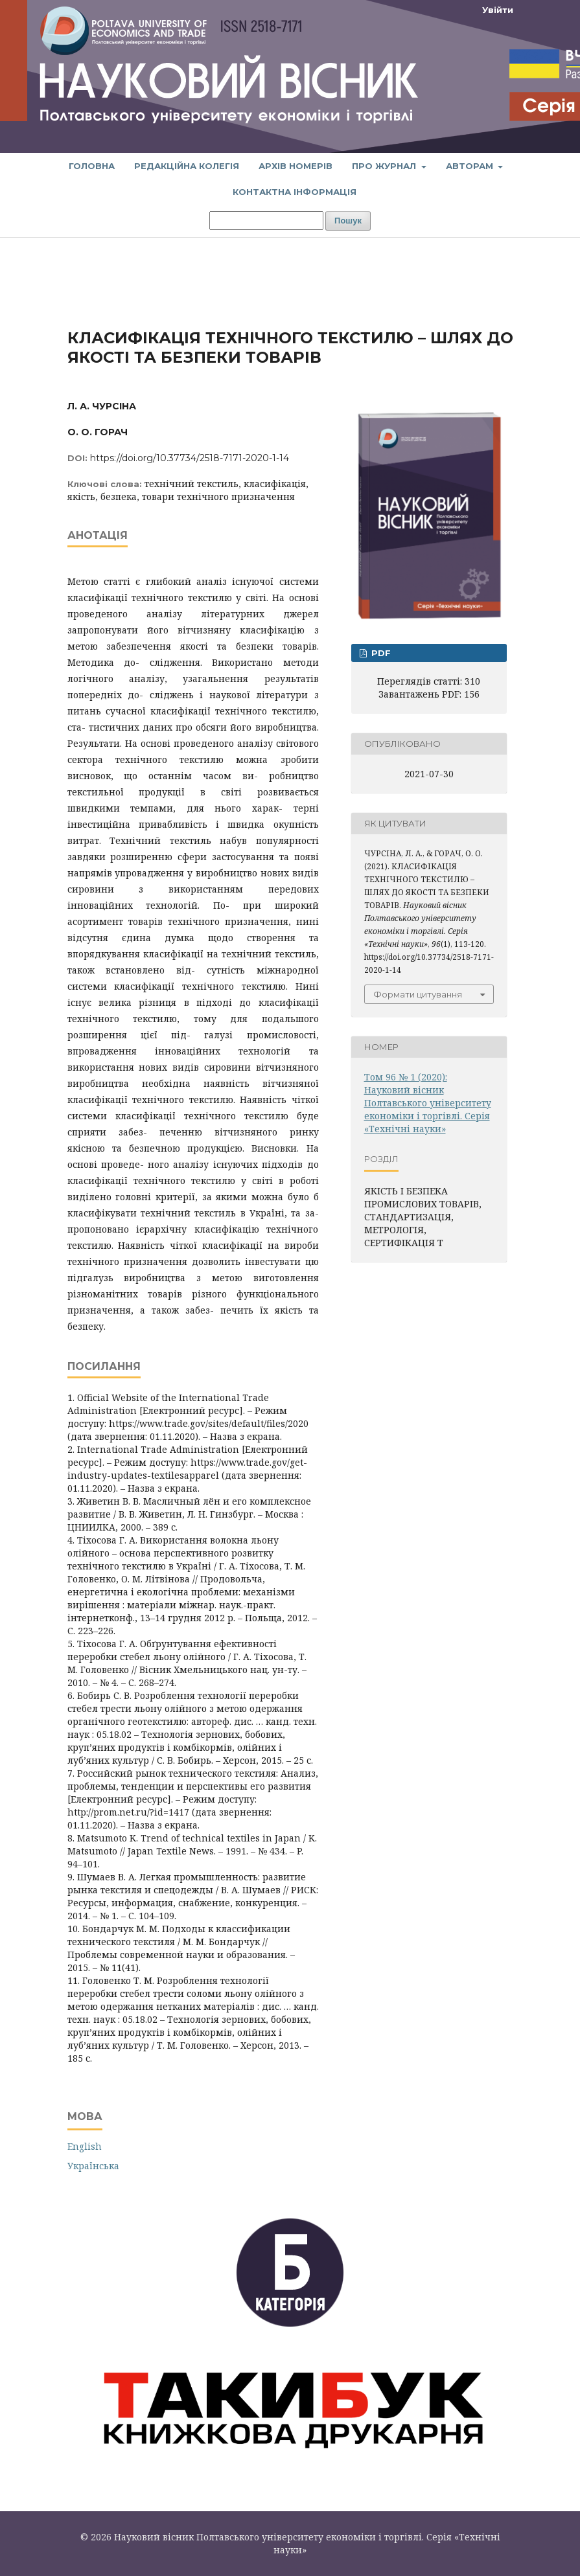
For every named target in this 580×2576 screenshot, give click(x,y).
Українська (93, 2166)
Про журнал (385, 166)
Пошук (348, 220)
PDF (380, 653)
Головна (92, 166)
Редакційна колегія (186, 166)
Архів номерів (295, 166)
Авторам (471, 166)
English (84, 2146)
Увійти (497, 10)
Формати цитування (417, 994)
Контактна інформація (294, 192)
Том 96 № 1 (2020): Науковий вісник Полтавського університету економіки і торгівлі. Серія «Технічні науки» (427, 1103)
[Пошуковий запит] (266, 220)
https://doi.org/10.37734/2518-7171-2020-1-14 (189, 458)
